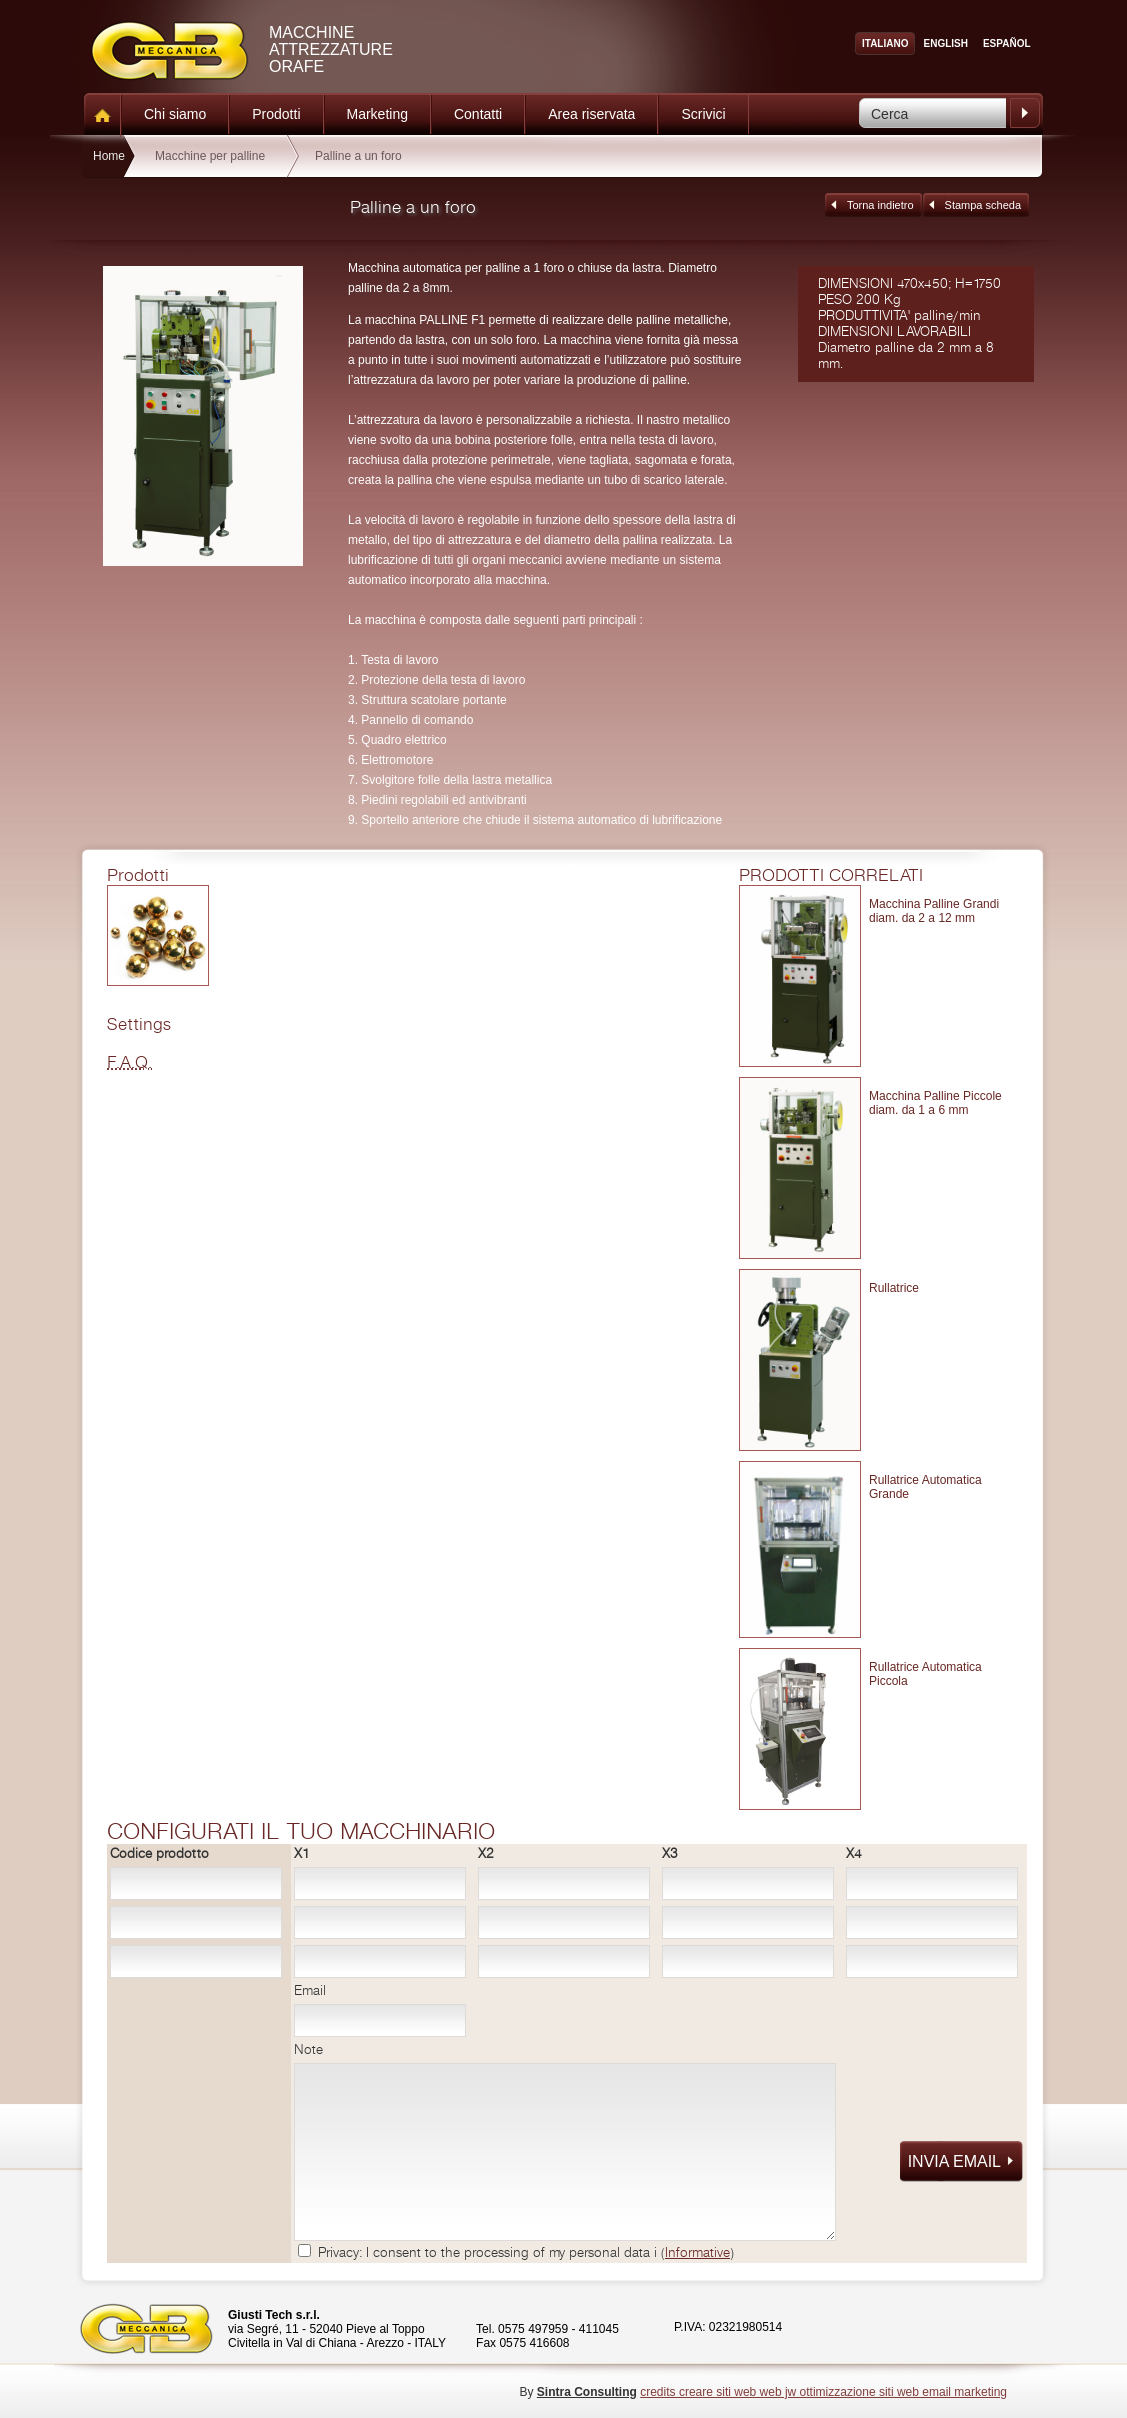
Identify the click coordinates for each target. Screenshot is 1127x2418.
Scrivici (703, 114)
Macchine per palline (210, 156)
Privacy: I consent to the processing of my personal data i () (526, 2253)
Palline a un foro (358, 156)
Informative (697, 2253)
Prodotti (276, 114)
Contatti (478, 114)
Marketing (377, 114)
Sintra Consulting (587, 2392)
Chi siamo (175, 114)
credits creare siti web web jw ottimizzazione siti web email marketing (823, 2392)
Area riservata (591, 114)
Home (109, 156)
